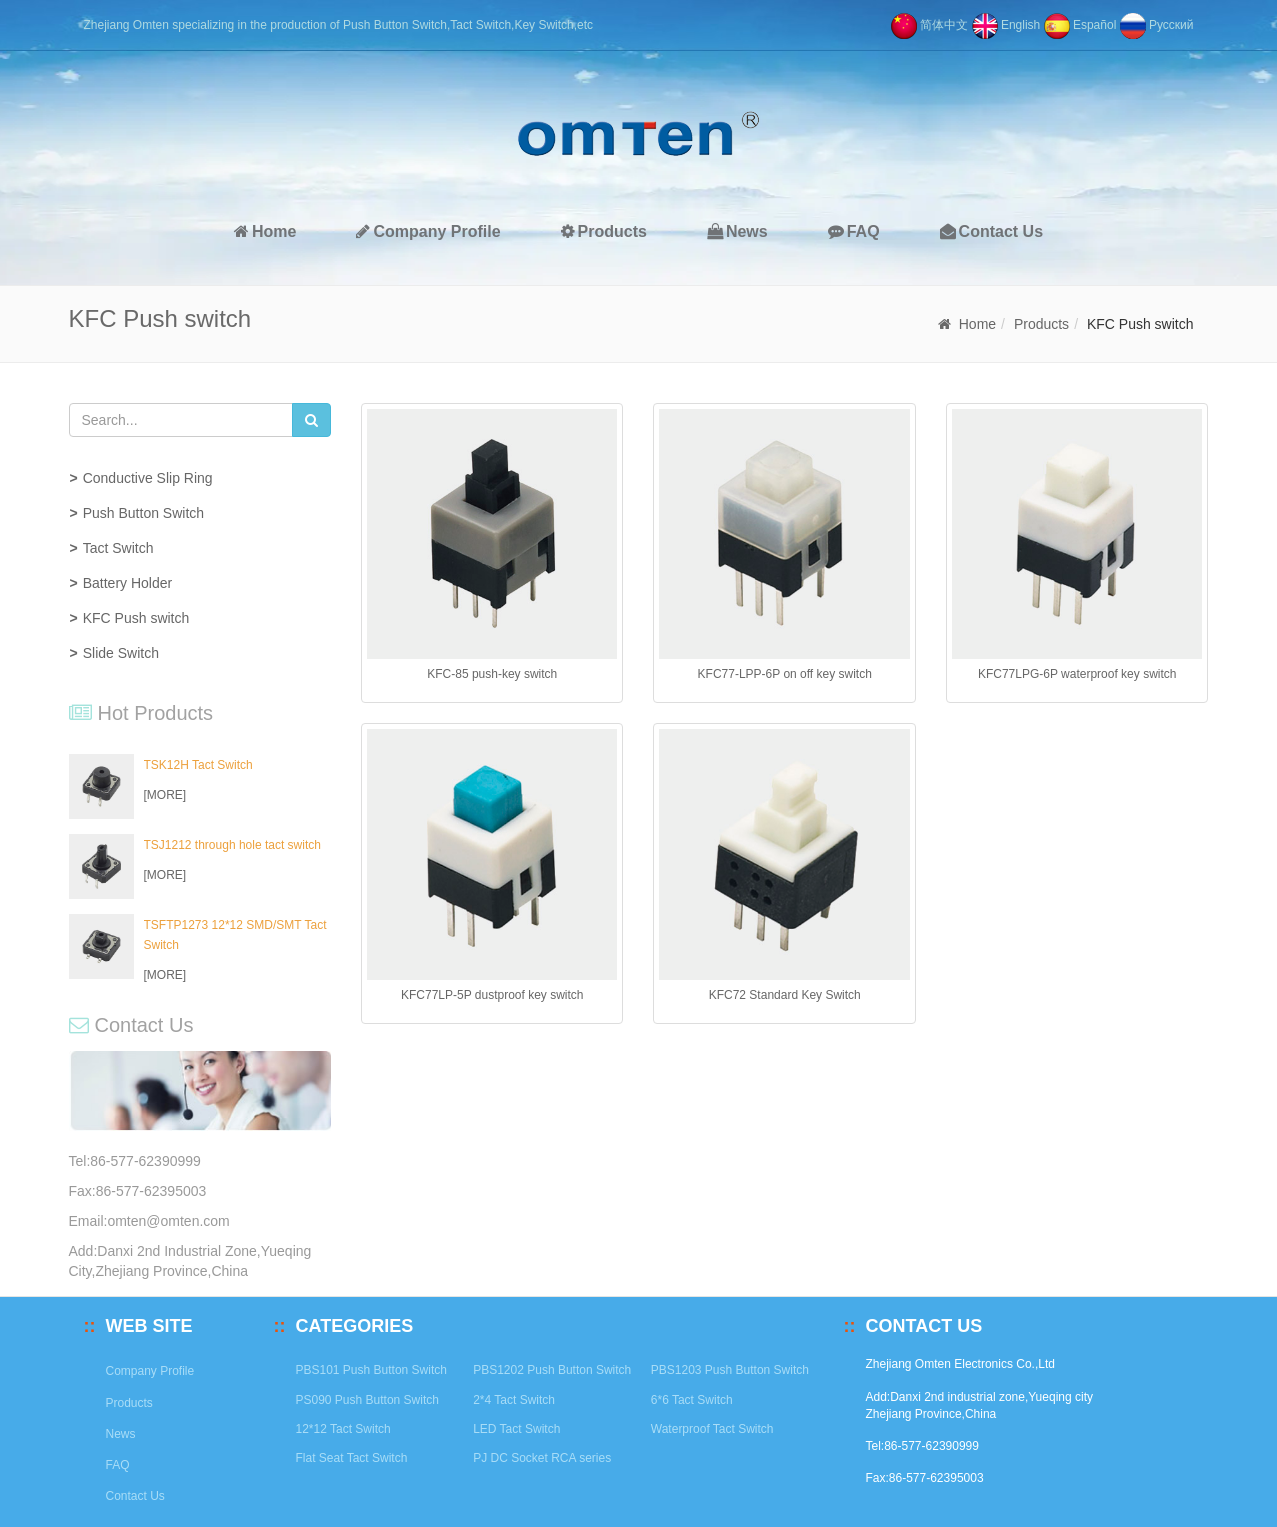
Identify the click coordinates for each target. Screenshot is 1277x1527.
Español (1080, 25)
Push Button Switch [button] (143, 513)
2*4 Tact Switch (514, 1400)
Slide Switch (121, 653)
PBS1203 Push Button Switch (730, 1370)
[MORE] (165, 795)
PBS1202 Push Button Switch (552, 1370)
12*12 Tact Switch (343, 1429)
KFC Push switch (136, 618)
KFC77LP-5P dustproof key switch (492, 995)
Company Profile (428, 231)
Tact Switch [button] (118, 548)
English (1006, 25)
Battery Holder (127, 583)
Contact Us (991, 231)
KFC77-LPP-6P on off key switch (785, 674)
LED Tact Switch (516, 1429)
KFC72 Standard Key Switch (785, 995)
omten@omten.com (168, 1221)
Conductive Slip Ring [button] (148, 478)
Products (604, 231)
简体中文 (929, 25)
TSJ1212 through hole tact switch (232, 845)
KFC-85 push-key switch (492, 674)
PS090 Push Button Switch (367, 1400)
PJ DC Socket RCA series (542, 1458)
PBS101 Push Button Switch (371, 1370)
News (737, 231)
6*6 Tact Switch (692, 1400)
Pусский (1157, 25)
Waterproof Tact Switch (712, 1429)
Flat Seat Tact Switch (352, 1458)
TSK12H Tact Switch (198, 765)
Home (265, 231)
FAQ (854, 231)
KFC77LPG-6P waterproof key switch (1077, 674)
